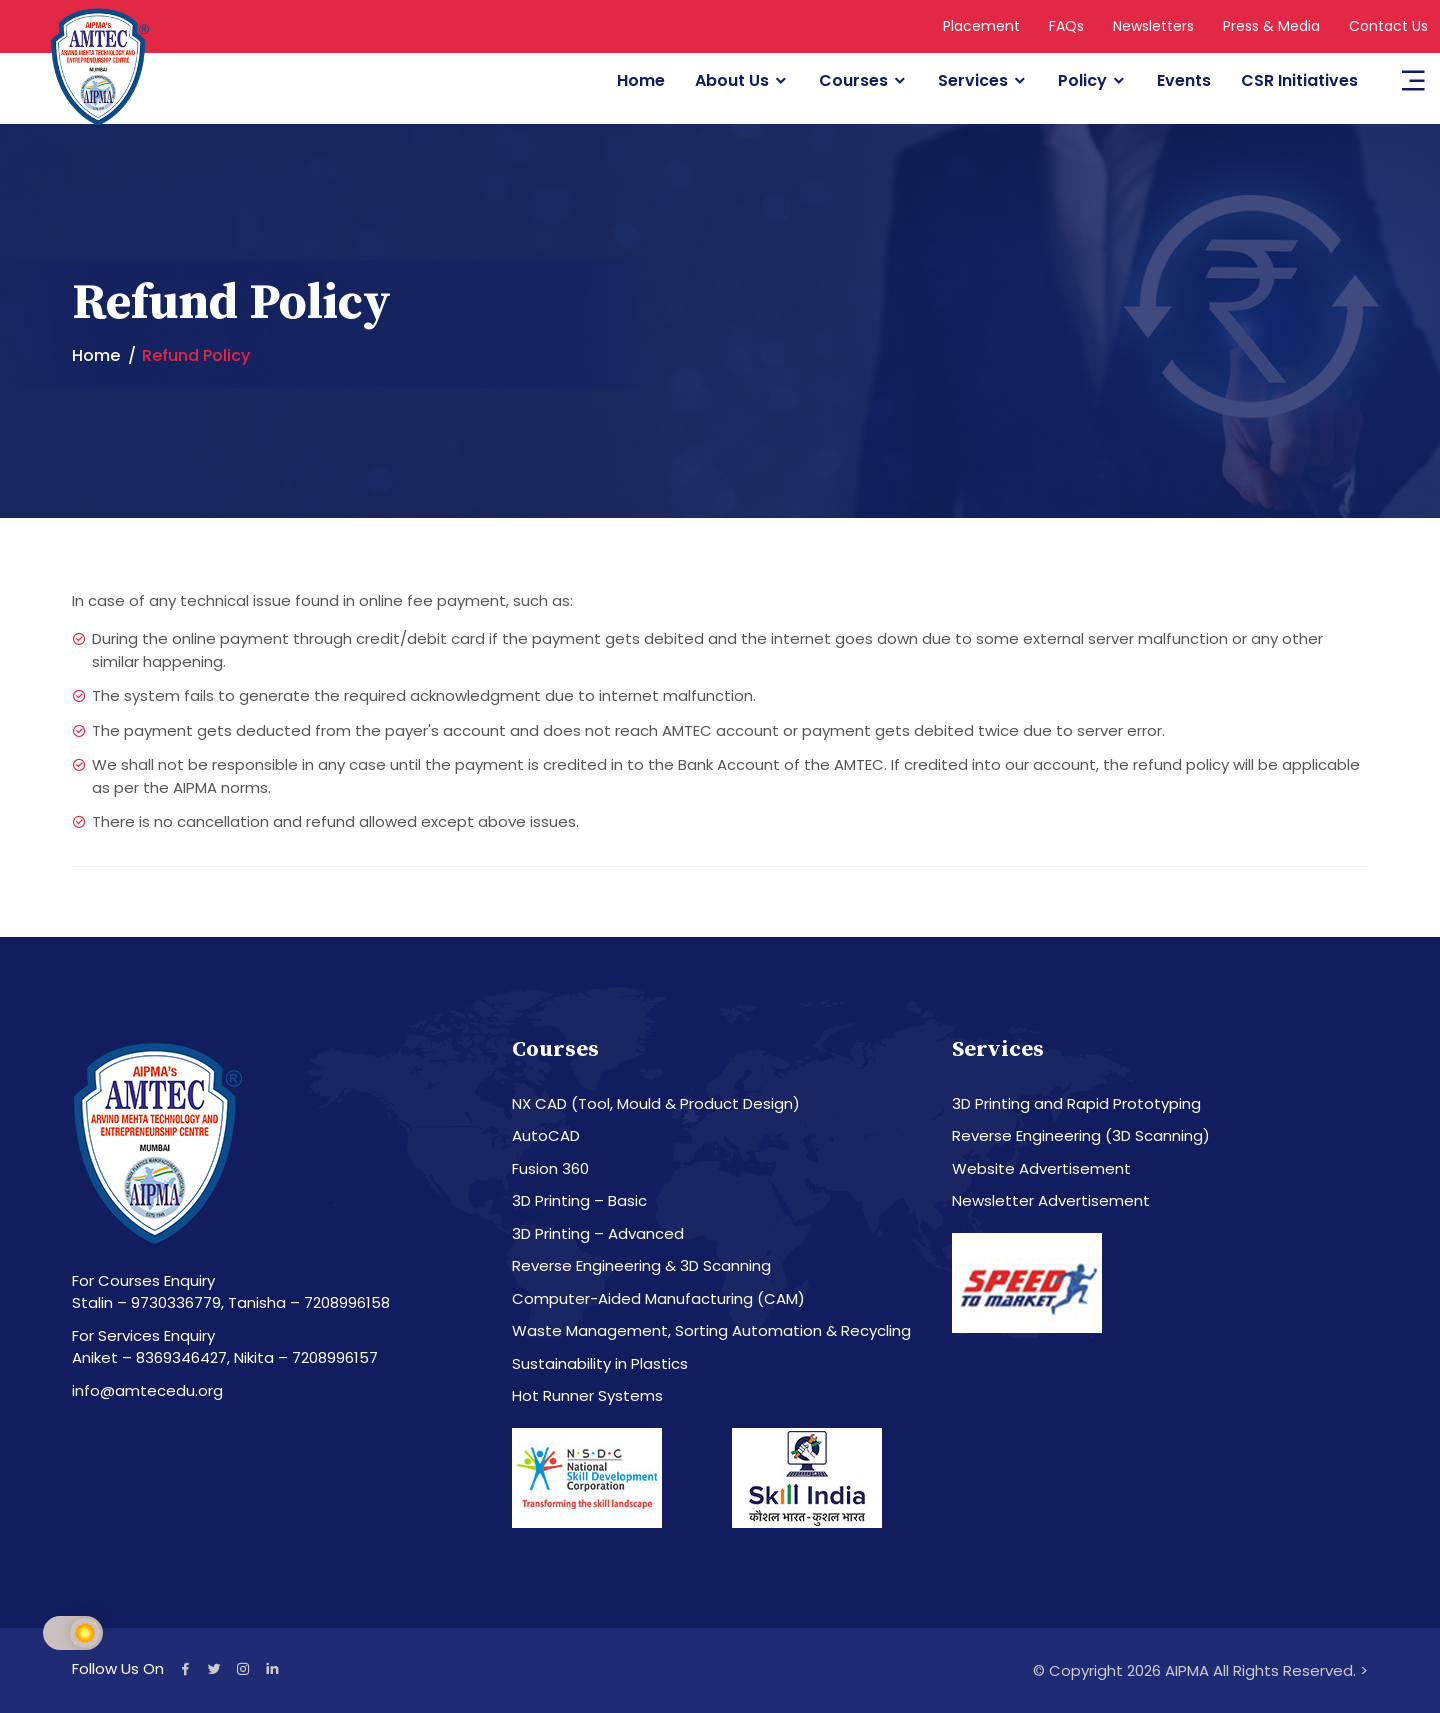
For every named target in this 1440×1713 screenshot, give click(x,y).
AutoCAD (546, 1135)
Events (1184, 81)
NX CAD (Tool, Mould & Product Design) (656, 1103)
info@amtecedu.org (147, 1390)
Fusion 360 (550, 1168)
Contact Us (1388, 26)
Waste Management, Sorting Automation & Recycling (711, 1330)
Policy (1082, 81)
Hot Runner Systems (587, 1395)
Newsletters (1153, 26)
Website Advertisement (1041, 1168)
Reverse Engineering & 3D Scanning (641, 1265)
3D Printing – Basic (579, 1200)
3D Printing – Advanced (598, 1233)
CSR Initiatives (1299, 81)
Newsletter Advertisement (1051, 1200)
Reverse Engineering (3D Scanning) (1081, 1135)
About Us (732, 81)
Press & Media (1271, 26)
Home (641, 81)
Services (973, 81)
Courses (853, 81)
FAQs (1066, 26)
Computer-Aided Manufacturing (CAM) (658, 1298)
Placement (981, 26)
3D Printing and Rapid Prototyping (1076, 1103)
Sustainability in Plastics (600, 1363)
